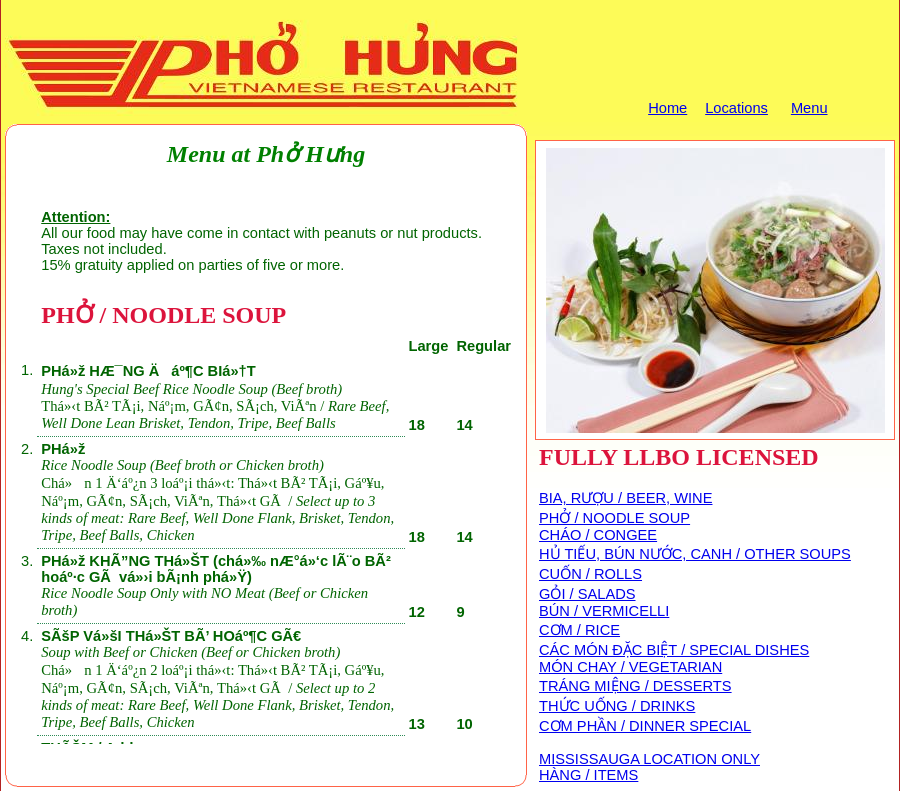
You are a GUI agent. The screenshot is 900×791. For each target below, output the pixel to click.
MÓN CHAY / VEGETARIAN (630, 667)
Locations (736, 108)
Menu (809, 108)
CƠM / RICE (579, 630)
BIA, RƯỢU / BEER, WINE (625, 498)
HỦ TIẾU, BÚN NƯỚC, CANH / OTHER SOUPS (695, 554)
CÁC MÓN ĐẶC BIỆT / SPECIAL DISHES (674, 650)
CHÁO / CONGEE (598, 535)
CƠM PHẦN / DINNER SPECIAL (645, 726)
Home (667, 108)
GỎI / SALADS (587, 594)
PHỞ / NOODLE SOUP (614, 518)
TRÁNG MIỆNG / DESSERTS (635, 686)
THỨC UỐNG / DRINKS (617, 706)
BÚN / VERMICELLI (604, 611)
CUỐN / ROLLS (590, 574)
